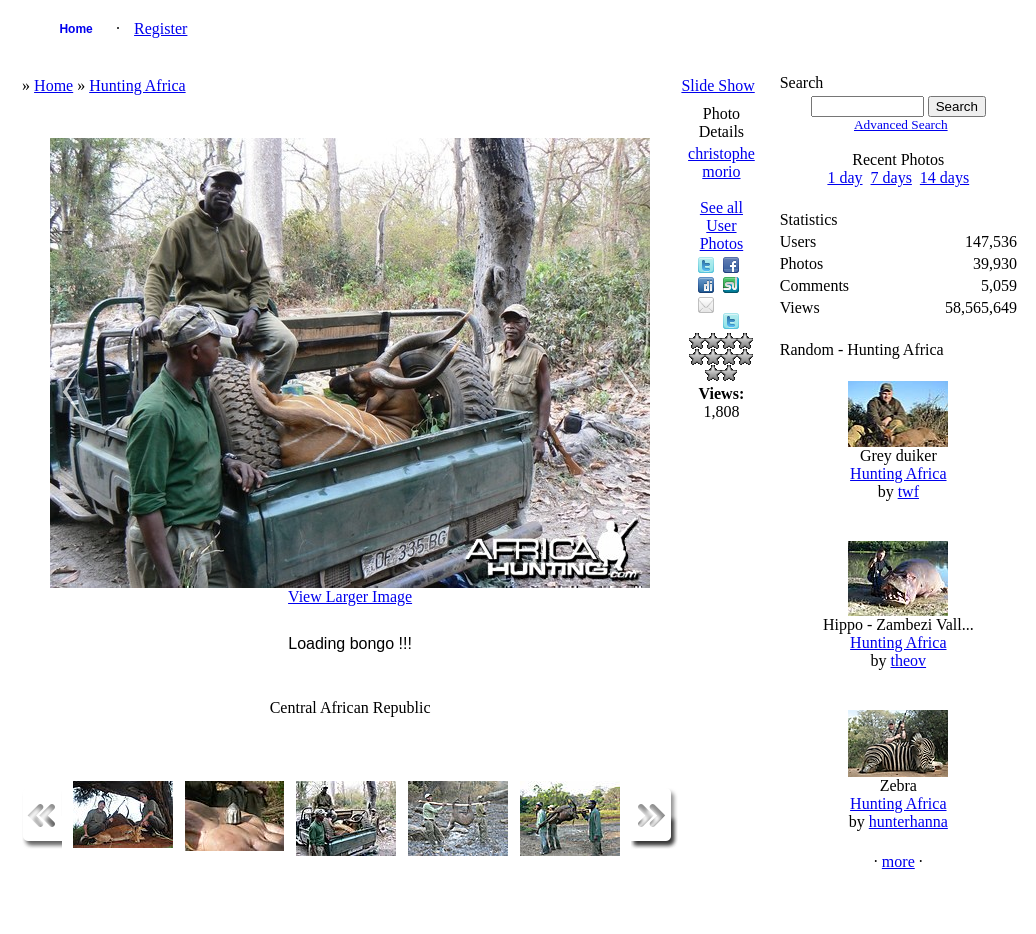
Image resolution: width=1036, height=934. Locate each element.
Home (75, 29)
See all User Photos (722, 225)
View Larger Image (350, 596)
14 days (944, 177)
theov (909, 660)
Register (160, 28)
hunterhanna (908, 821)
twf (908, 491)
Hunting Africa (137, 85)
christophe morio (721, 162)
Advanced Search (901, 124)
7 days (891, 177)
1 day (844, 177)
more (898, 861)
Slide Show (717, 85)
